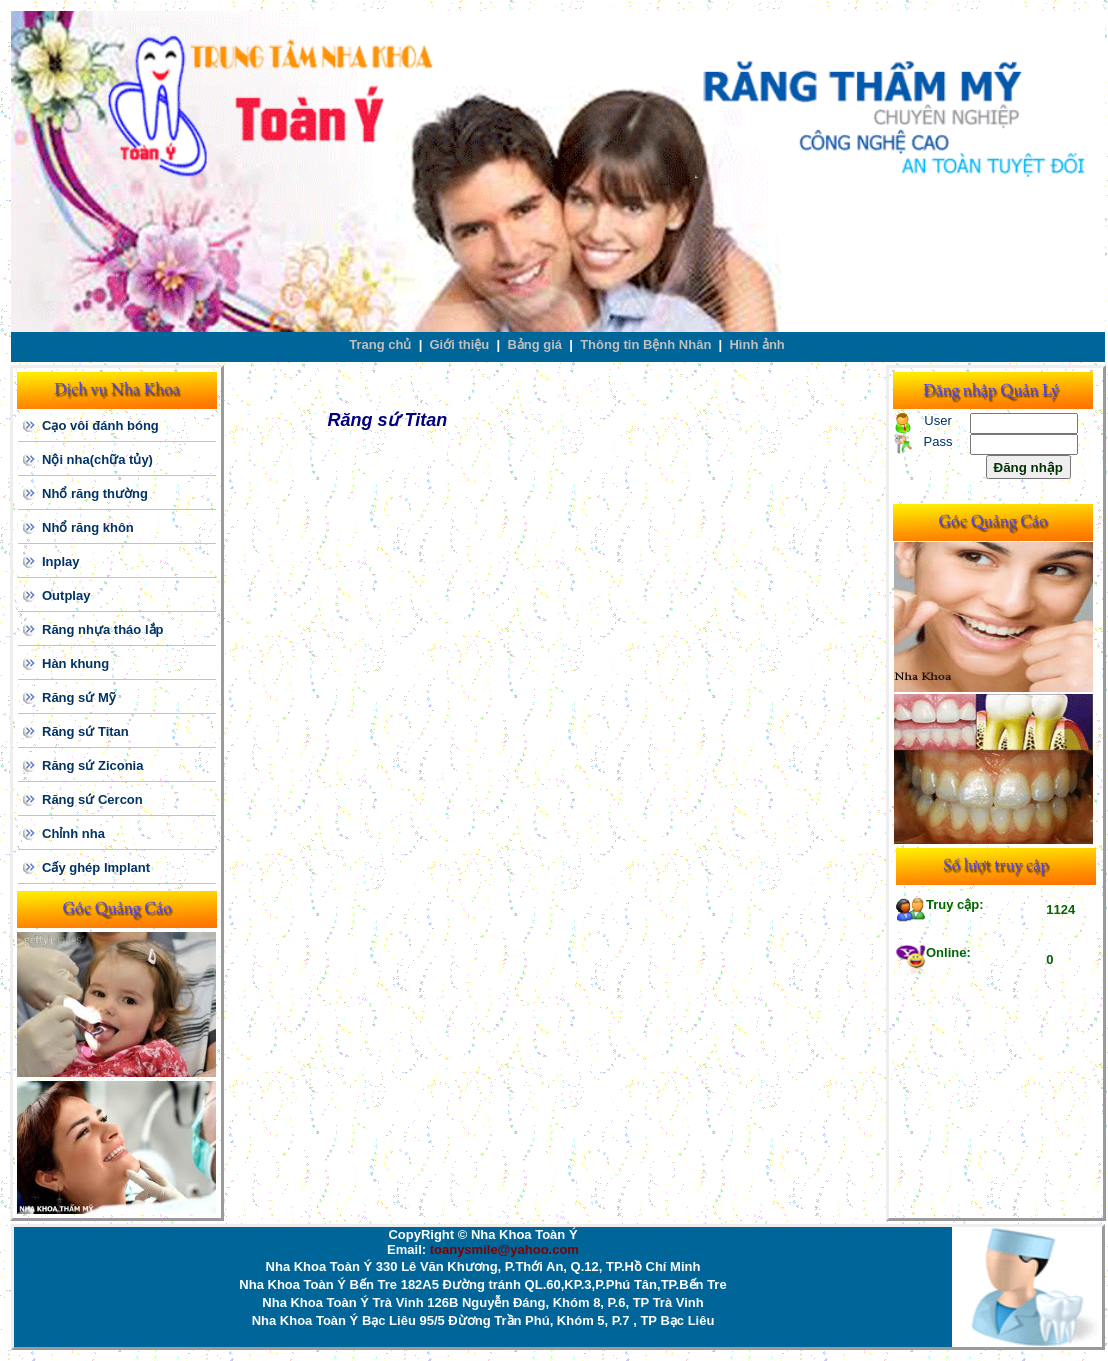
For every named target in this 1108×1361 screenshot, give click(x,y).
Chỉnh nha (73, 833)
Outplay (66, 595)
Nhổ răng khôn (88, 527)
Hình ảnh (756, 344)
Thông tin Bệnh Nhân (645, 344)
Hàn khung (75, 663)
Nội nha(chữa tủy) (97, 459)
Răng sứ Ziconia (92, 765)
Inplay (61, 561)
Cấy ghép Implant (96, 867)
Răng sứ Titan (85, 731)
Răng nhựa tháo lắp (102, 629)
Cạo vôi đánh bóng (100, 425)
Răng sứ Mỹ (79, 697)
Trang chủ (380, 344)
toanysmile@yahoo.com (504, 1249)
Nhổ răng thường (95, 493)
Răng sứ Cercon (92, 799)
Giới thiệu (460, 344)
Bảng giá (534, 344)
